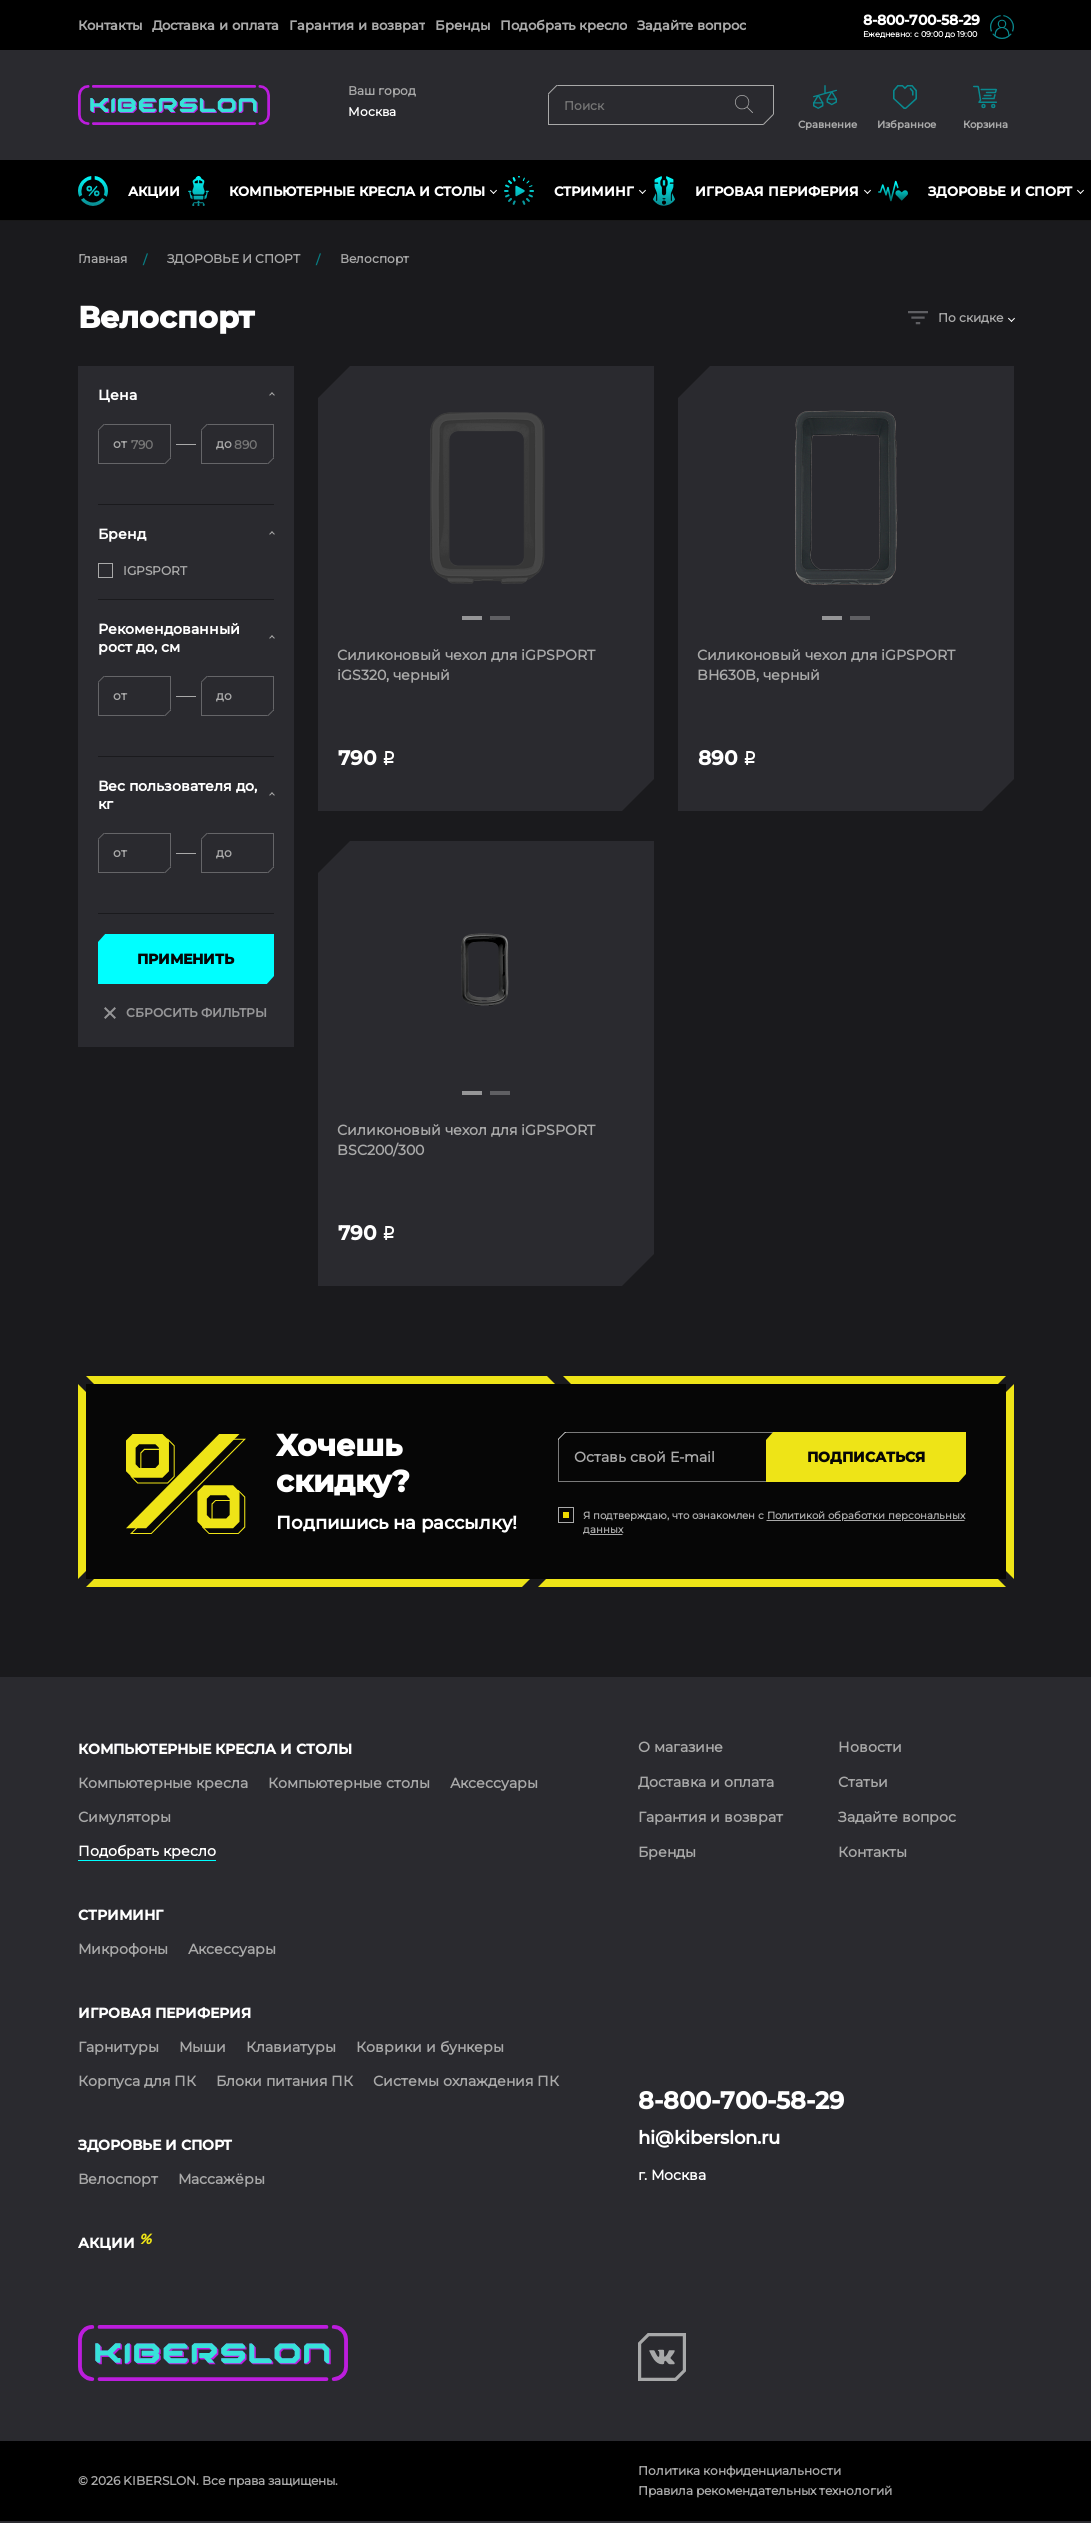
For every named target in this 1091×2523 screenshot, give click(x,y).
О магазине (680, 1749)
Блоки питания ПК (284, 2083)
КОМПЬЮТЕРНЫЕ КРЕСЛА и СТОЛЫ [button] (336, 191)
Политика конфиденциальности (739, 2472)
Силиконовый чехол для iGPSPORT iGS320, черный (467, 665)
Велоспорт (374, 258)
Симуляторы (124, 1819)
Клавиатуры (291, 2049)
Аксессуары (494, 1785)
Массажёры (221, 2181)
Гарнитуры (118, 2049)
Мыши (202, 2049)
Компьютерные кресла (163, 1785)
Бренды (462, 25)
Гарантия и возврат (357, 25)
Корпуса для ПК (137, 2083)
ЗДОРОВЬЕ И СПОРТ (233, 258)
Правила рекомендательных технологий (765, 2492)
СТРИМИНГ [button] (569, 191)
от (120, 443)
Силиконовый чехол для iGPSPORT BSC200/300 (467, 1141)
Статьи (863, 1784)
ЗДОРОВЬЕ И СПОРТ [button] (975, 191)
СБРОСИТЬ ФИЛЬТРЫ (185, 1012)
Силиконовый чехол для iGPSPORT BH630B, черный (827, 665)
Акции (129, 191)
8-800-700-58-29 (921, 20)
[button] (472, 618)
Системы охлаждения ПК (466, 2083)
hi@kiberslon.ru (709, 2140)
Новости (870, 1749)
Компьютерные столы (349, 1785)
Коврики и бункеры (430, 2049)
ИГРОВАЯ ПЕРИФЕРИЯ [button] (756, 191)
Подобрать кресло (563, 25)
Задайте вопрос (691, 25)
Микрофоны (123, 1951)
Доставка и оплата (215, 25)
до (224, 443)
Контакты (110, 25)
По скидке (955, 317)
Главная (102, 258)
